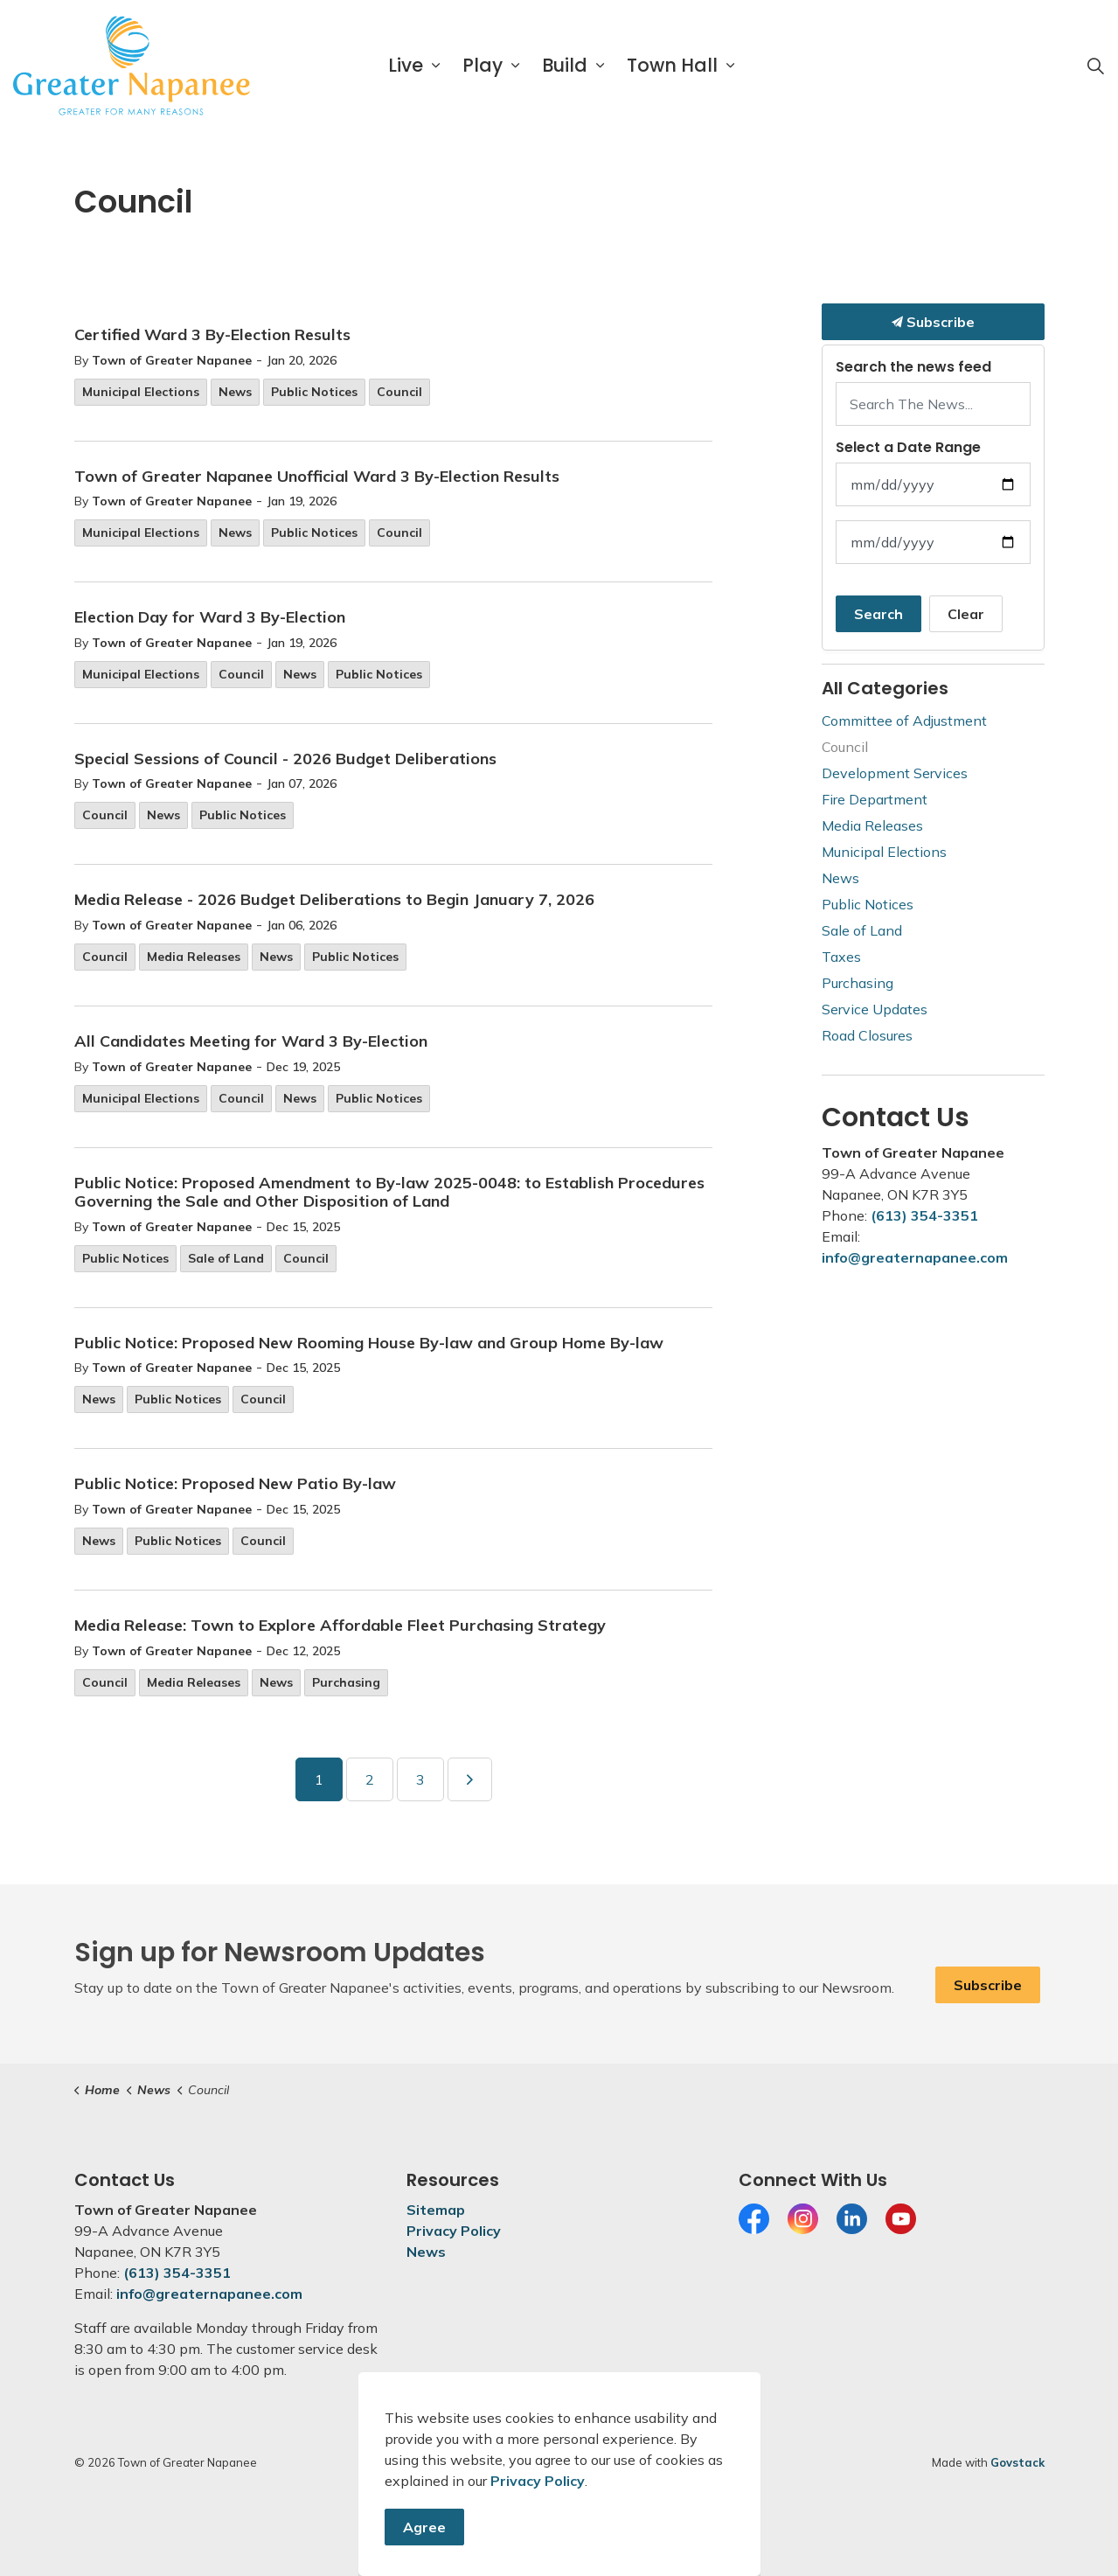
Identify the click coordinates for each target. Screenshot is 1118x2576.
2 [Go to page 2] (369, 1779)
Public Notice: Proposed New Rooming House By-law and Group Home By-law (368, 1343)
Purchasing (346, 1682)
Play (482, 65)
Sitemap (435, 2209)
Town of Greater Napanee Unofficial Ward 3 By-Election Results (316, 476)
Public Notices (314, 392)
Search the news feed (913, 367)
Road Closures (867, 1035)
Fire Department (874, 799)
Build (564, 65)
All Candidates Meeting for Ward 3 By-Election (250, 1041)
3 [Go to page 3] (420, 1779)
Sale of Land (226, 1258)
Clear (966, 614)
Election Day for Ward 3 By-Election (209, 617)
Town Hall (672, 65)
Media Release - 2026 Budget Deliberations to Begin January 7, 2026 (334, 899)
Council (399, 392)
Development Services (895, 773)
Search (878, 614)
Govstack (1017, 2462)
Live (405, 65)
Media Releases (193, 956)
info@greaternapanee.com (915, 1257)
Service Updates (874, 1009)
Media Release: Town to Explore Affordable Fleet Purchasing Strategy (340, 1625)
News (235, 392)
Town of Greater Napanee (172, 360)
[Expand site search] (1095, 65)
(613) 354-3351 (924, 1215)
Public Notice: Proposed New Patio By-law (235, 1483)
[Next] (470, 1779)
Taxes (841, 956)
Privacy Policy (453, 2230)
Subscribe (933, 321)
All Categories (885, 688)
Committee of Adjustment (904, 720)
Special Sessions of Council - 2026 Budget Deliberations (285, 759)
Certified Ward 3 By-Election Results (212, 335)
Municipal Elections (140, 392)
